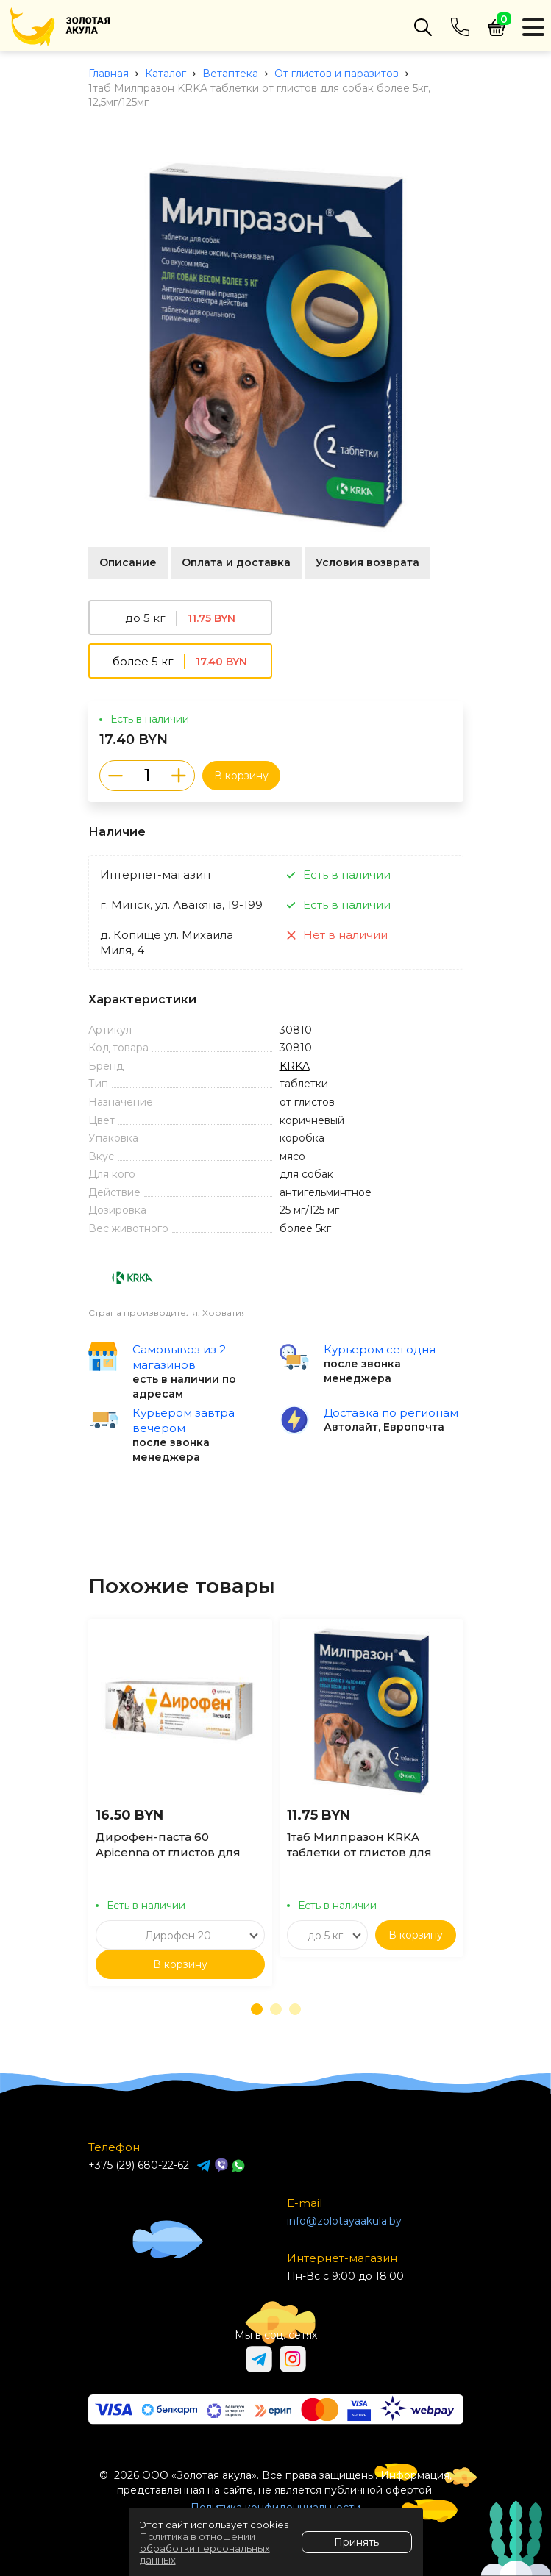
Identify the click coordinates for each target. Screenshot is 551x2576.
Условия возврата (367, 562)
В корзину (241, 775)
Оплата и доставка (236, 562)
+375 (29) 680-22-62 (138, 2165)
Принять (356, 2542)
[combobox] (180, 1935)
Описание (128, 562)
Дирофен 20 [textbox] (178, 1935)
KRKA (295, 1066)
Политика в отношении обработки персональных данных (205, 2548)
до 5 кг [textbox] (325, 1935)
